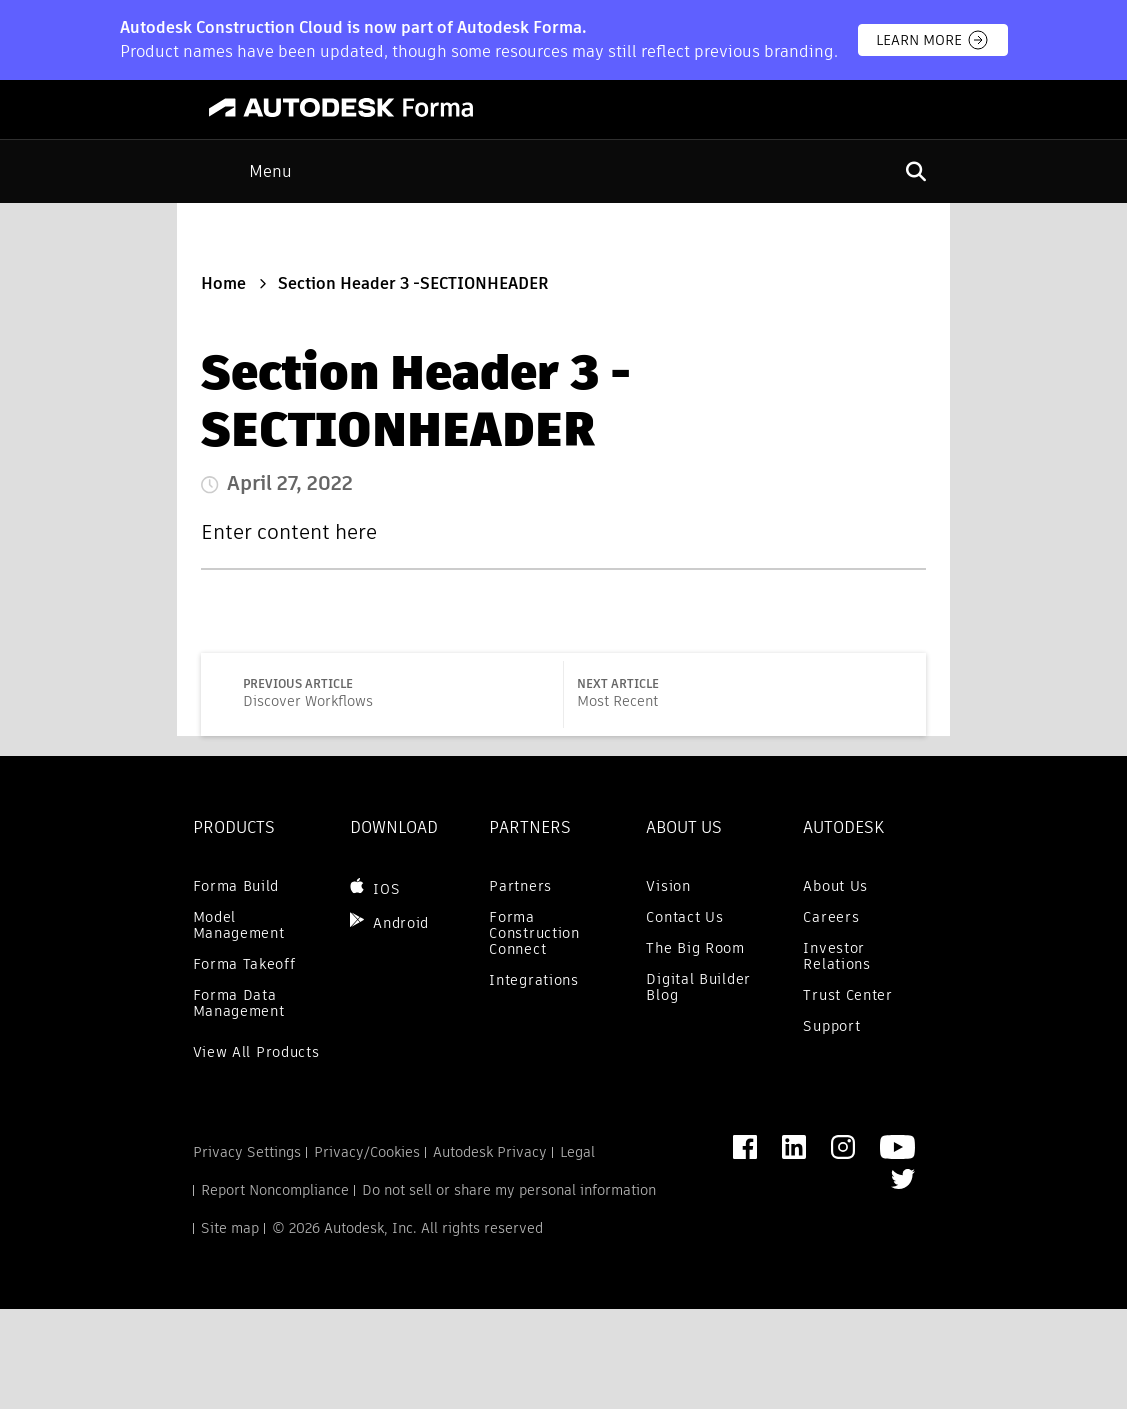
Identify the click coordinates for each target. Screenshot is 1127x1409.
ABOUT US (684, 827)
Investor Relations (836, 956)
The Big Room (695, 948)
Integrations (533, 980)
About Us (835, 886)
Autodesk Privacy (490, 1152)
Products (234, 827)
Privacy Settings (247, 1152)
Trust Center (847, 995)
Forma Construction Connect (534, 933)
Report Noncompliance (275, 1190)
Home (223, 283)
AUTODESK (843, 827)
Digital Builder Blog (698, 987)
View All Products (256, 1052)
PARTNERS (530, 827)
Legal (577, 1152)
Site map (230, 1228)
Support (831, 1026)
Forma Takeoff (244, 964)
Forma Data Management (239, 1003)
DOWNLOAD (394, 827)
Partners (520, 886)
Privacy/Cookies (367, 1152)
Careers (831, 917)
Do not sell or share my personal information (509, 1190)
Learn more (933, 40)
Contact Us (684, 917)
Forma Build (236, 886)
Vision (668, 886)
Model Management (239, 925)
